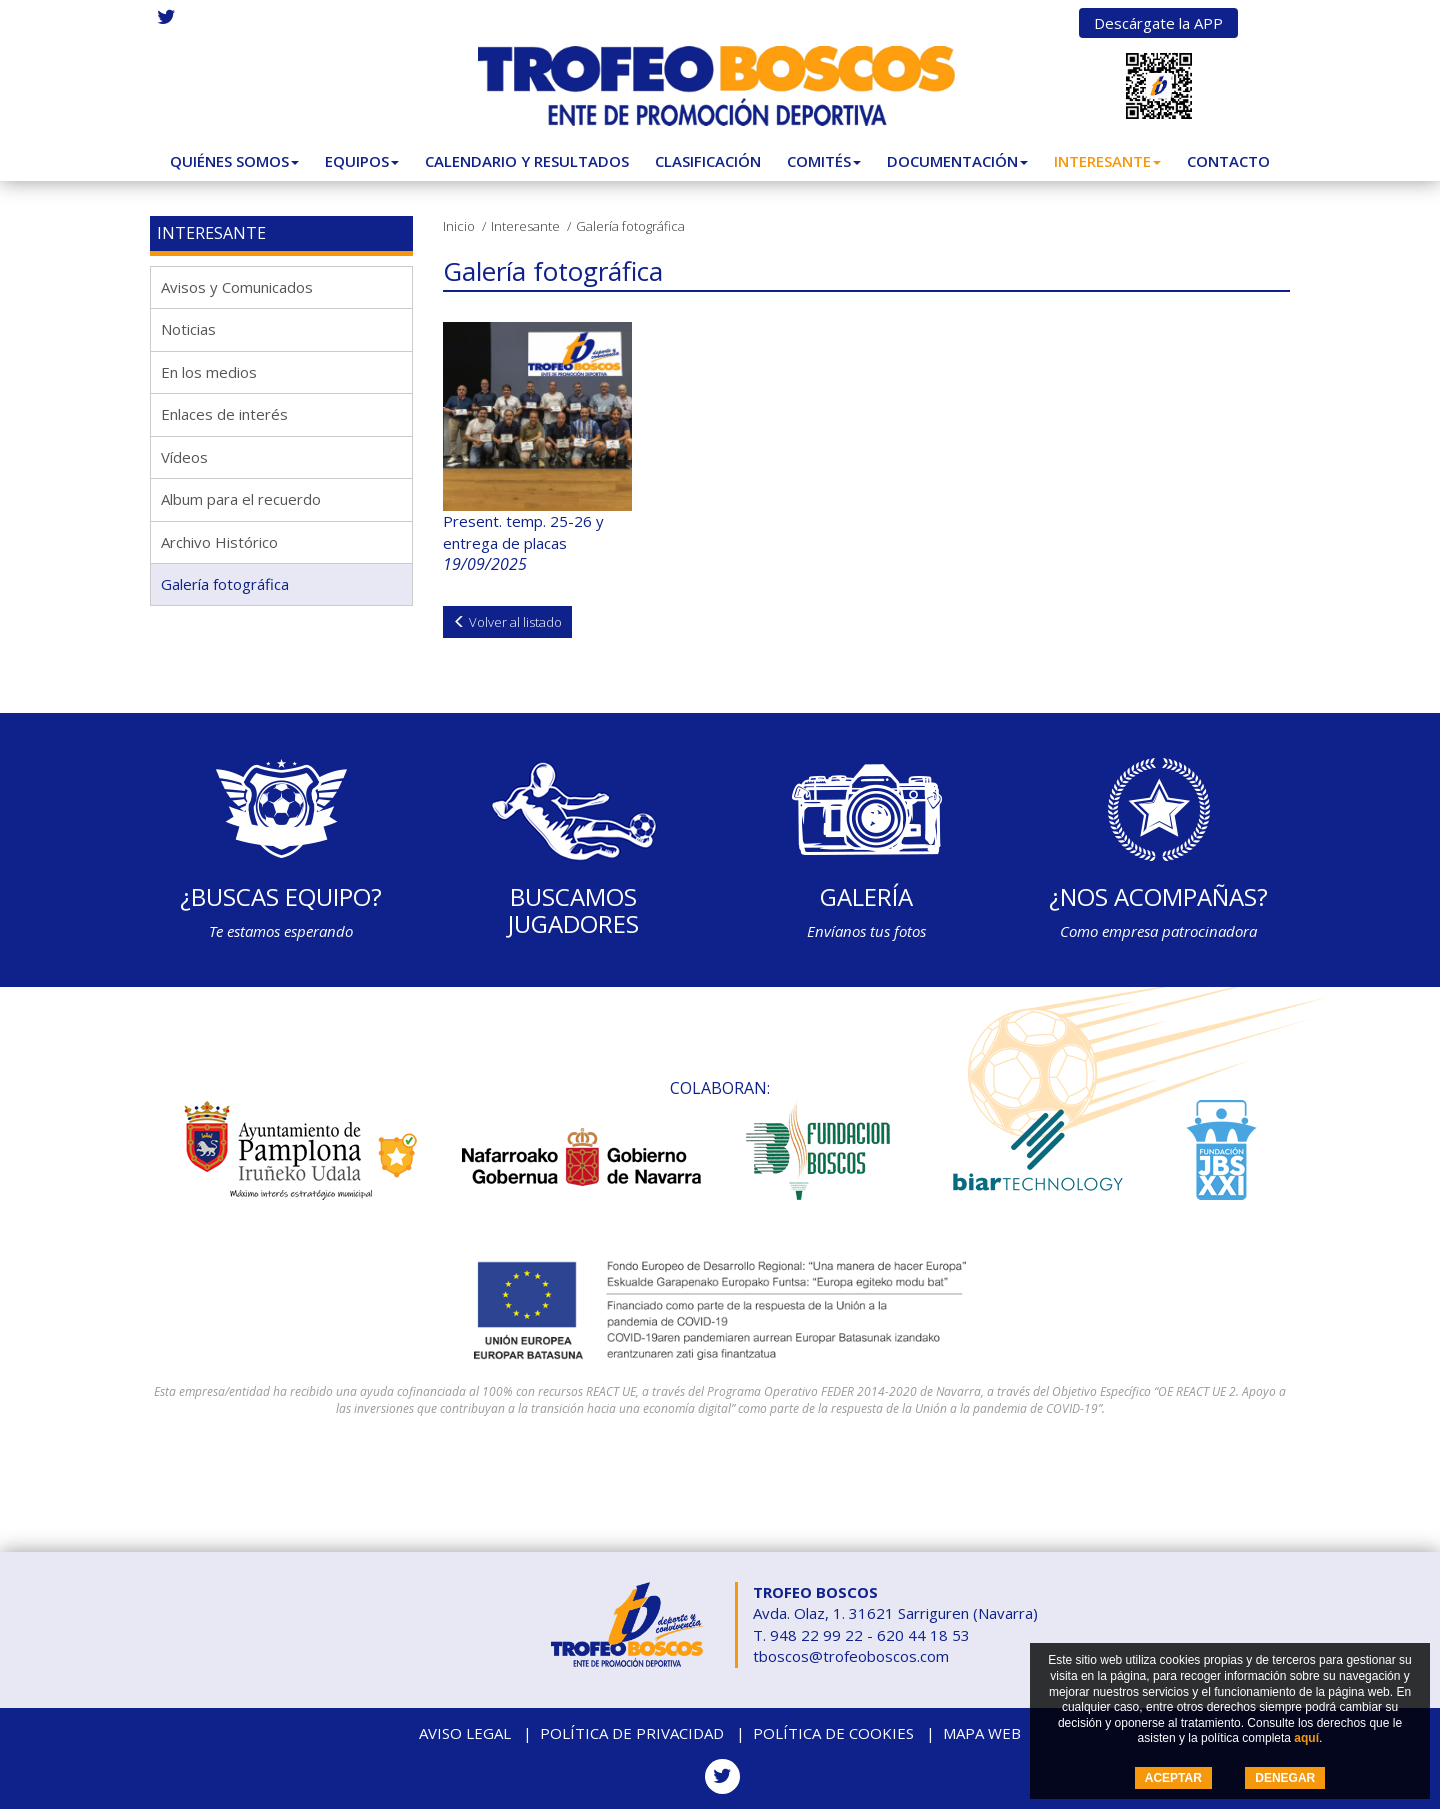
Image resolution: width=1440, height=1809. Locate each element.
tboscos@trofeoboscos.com (851, 1656)
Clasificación (708, 161)
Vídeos (184, 457)
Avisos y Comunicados (237, 287)
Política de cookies (833, 1733)
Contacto (1228, 161)
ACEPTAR (1173, 1778)
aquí (1306, 1738)
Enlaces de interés (224, 414)
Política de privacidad (632, 1733)
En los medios (209, 372)
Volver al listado (507, 622)
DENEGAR (1285, 1778)
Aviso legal (465, 1733)
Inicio (459, 226)
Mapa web (982, 1733)
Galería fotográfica (225, 584)
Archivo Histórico (219, 542)
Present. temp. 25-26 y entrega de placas (523, 531)
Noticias (188, 329)
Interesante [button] (1107, 161)
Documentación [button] (957, 161)
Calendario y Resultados (527, 161)
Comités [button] (824, 161)
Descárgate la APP (1158, 23)
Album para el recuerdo (241, 499)
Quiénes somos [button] (234, 161)
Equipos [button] (362, 161)
